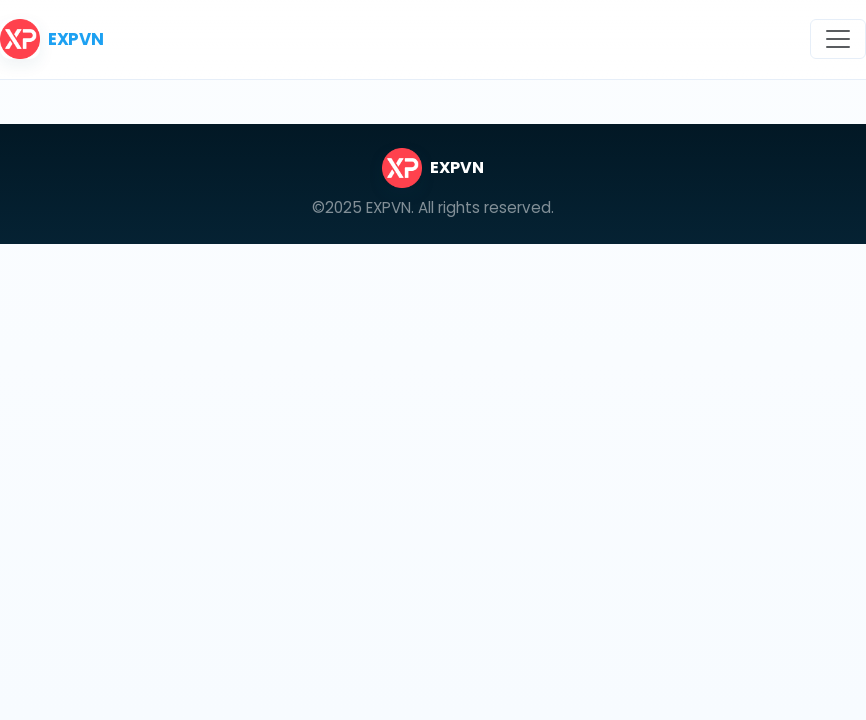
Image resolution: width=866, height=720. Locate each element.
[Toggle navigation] (838, 39)
